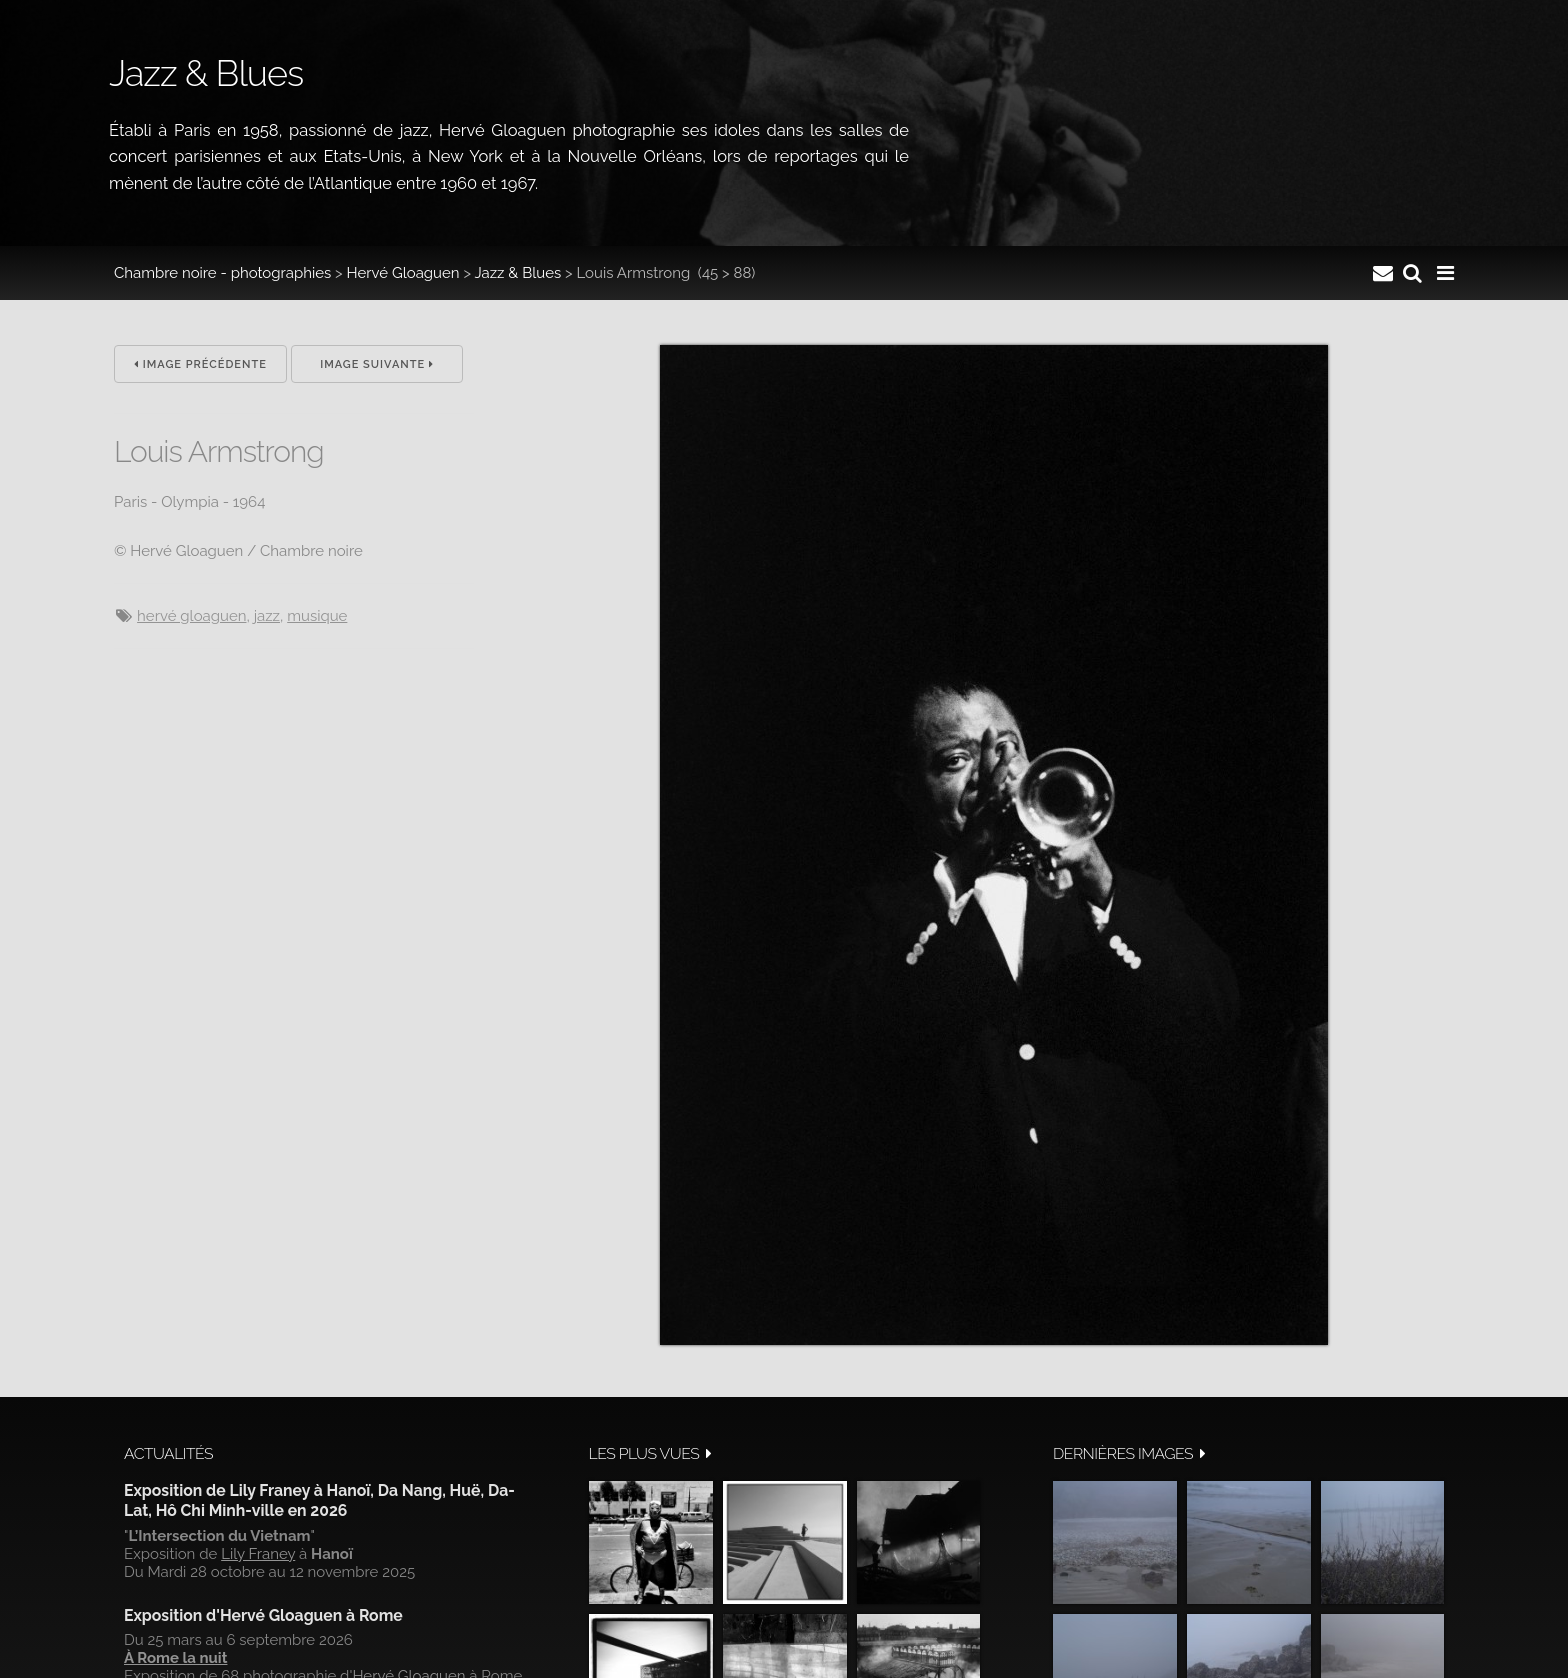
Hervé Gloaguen (403, 273)
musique (317, 616)
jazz (267, 616)
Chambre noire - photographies (222, 273)
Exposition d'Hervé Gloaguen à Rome (263, 1615)
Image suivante (377, 364)
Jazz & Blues (517, 273)
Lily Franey (258, 1554)
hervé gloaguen (191, 616)
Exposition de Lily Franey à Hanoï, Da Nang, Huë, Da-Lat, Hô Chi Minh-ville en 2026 (319, 1500)
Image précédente (200, 364)
